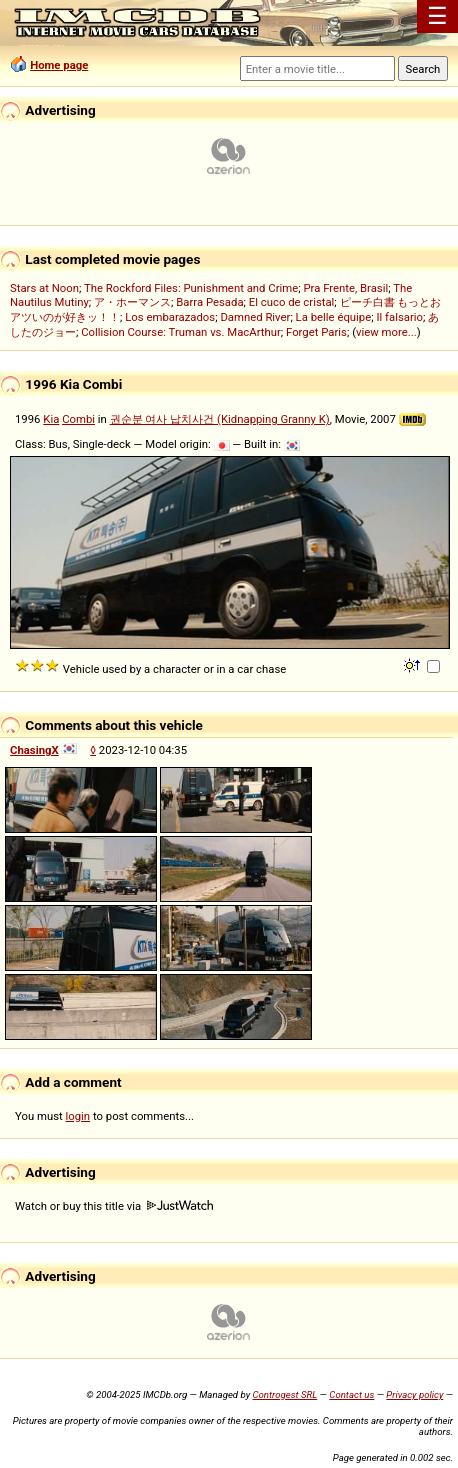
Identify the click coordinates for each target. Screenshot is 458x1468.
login (78, 1116)
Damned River (255, 317)
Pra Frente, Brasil (345, 288)
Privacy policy (414, 1394)
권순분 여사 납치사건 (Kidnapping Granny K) (220, 419)
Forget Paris (316, 332)
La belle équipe (334, 317)
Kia (51, 419)
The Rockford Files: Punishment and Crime (191, 288)
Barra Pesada (209, 302)
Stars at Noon (44, 288)
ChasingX (34, 750)
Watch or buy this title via (114, 1206)
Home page (59, 65)
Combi (78, 419)
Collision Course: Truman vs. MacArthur (181, 332)
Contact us (351, 1394)
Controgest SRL (284, 1394)
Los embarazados (170, 317)
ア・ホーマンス (132, 302)
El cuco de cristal (292, 302)
